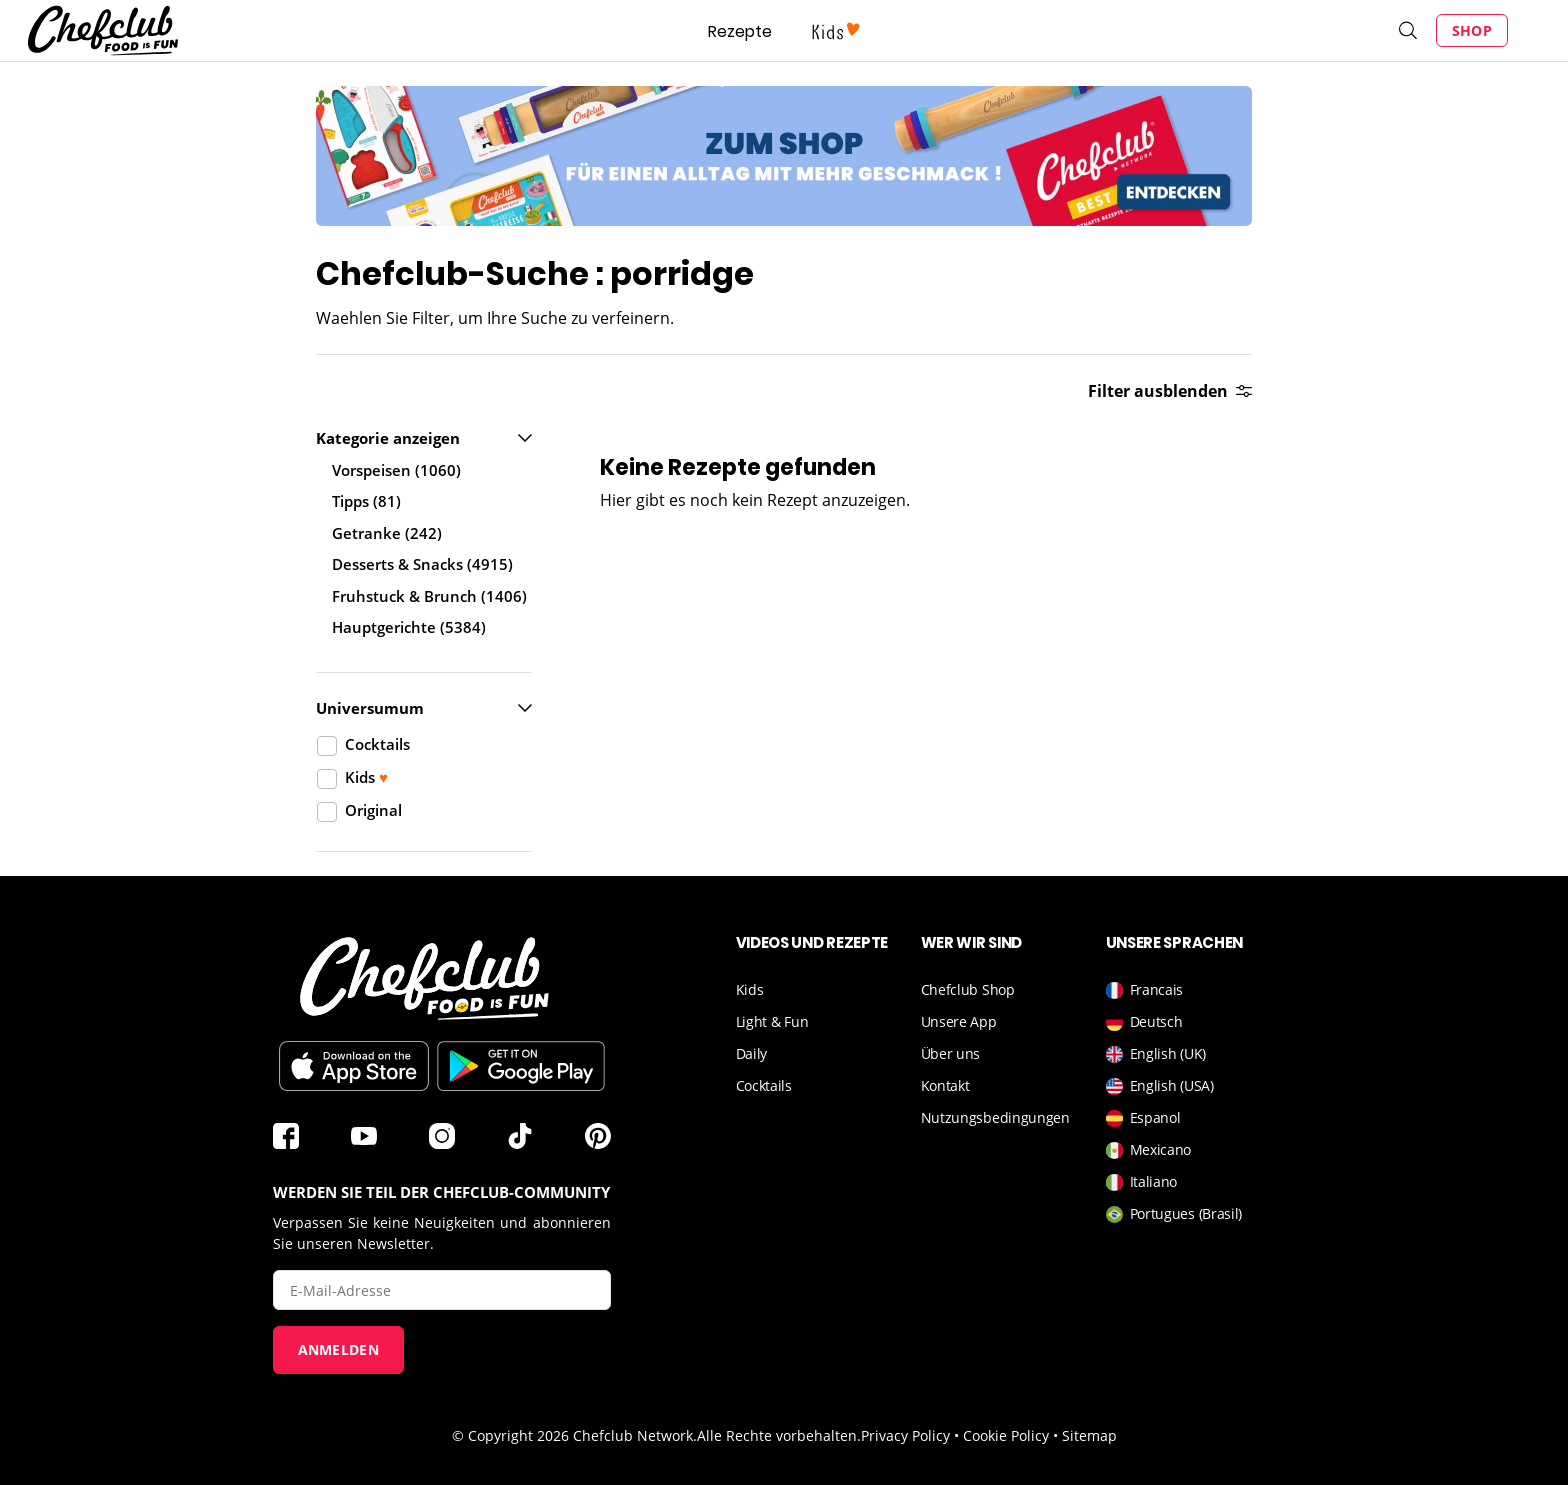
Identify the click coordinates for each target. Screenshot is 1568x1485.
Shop (1472, 30)
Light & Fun (772, 1021)
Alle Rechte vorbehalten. (779, 1435)
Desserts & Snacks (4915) (422, 564)
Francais (1145, 989)
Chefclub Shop (968, 989)
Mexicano (1149, 1149)
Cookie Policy (1006, 1435)
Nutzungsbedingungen (995, 1117)
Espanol (1143, 1117)
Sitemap (1089, 1435)
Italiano (1142, 1181)
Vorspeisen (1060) (396, 470)
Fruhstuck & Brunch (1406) (429, 596)
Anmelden (338, 1349)
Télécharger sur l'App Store (354, 1066)
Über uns (951, 1053)
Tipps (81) (366, 501)
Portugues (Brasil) (1174, 1213)
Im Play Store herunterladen (521, 1066)
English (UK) (1156, 1053)
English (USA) (1160, 1085)
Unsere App (959, 1021)
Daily (752, 1053)
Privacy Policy (905, 1435)
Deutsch (1144, 1021)
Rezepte (740, 31)
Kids (750, 989)
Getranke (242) (387, 533)
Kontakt (945, 1085)
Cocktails (764, 1085)
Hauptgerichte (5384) (409, 627)
